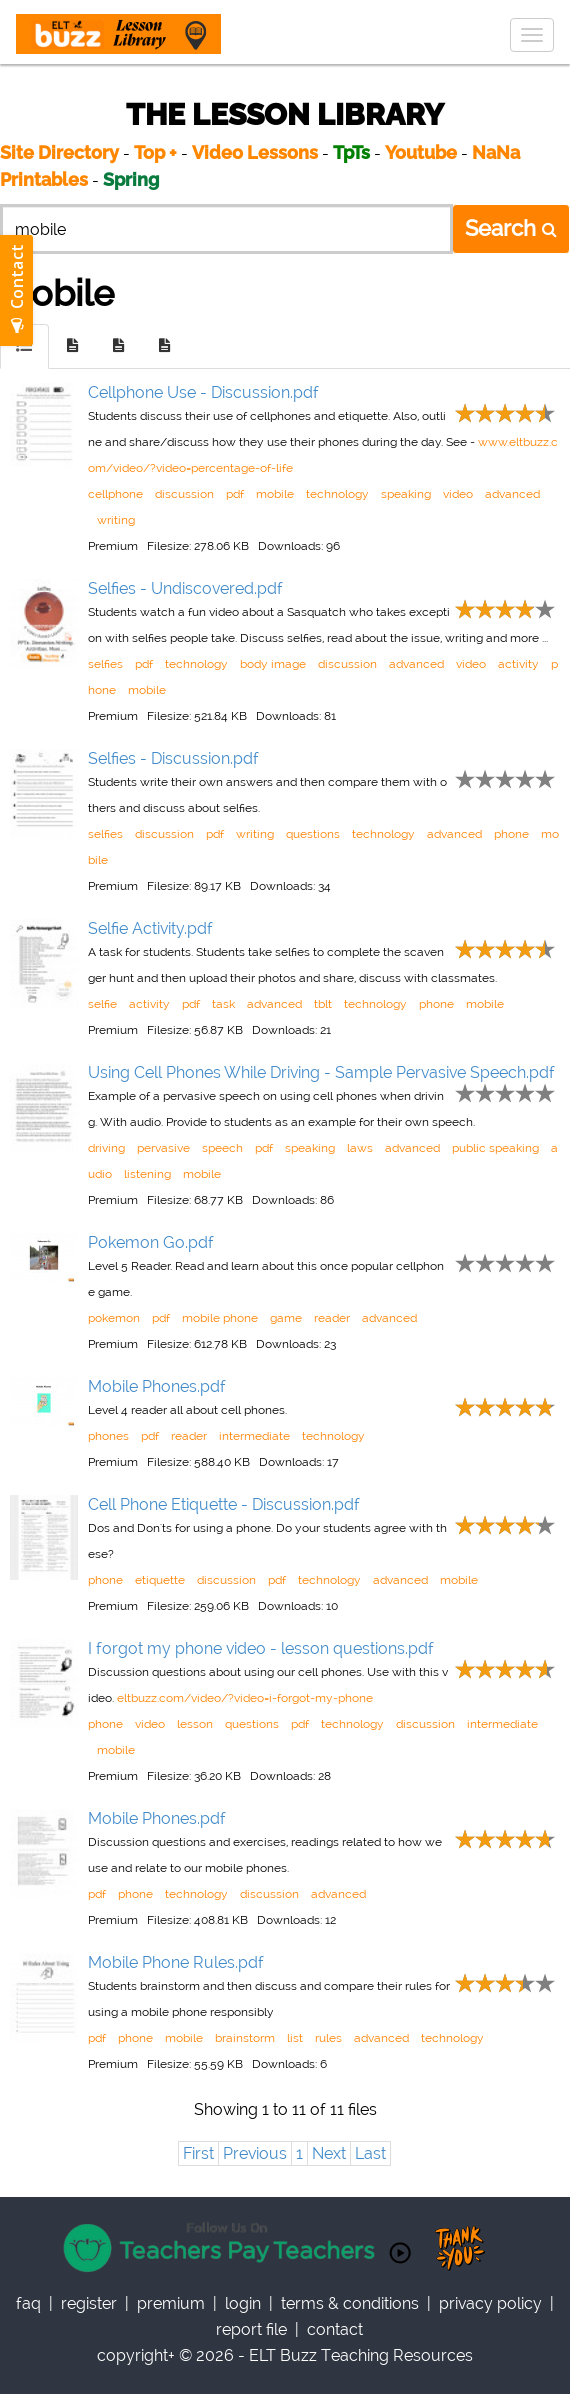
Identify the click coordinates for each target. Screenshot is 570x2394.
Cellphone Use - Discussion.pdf (203, 392)
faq (28, 2303)
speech (222, 1148)
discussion (184, 494)
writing (116, 520)
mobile (275, 494)
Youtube (421, 152)
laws (360, 1148)
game (286, 1318)
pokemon (114, 1318)
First (198, 2153)
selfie (102, 1004)
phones (108, 1436)
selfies (105, 664)
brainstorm (245, 2038)
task (223, 1004)
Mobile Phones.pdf (157, 1386)
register (89, 2303)
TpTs (353, 152)
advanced (512, 494)
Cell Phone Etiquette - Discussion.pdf (224, 1504)
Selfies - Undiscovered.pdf (185, 588)
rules (328, 2038)
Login (243, 2303)
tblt (323, 1004)
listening (147, 1174)
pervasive (163, 1148)
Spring (131, 179)
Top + (155, 152)
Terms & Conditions (350, 2303)
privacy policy (490, 2303)
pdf (235, 494)
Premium (171, 2303)
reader (332, 1318)
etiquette (160, 1580)
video (458, 494)
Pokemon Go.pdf (151, 1242)
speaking (406, 494)
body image (273, 664)
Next (329, 2153)
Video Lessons (255, 152)
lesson (195, 1724)
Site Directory (59, 152)
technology (337, 494)
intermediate (254, 1436)
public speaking (495, 1148)
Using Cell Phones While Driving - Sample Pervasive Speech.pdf (321, 1072)
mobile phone (220, 1318)
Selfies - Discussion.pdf (173, 758)
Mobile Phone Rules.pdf (176, 1962)
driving (106, 1148)
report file (251, 2329)
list (295, 2038)
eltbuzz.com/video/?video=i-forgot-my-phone (245, 1698)
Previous (255, 2153)
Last (370, 2153)
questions (313, 834)
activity (518, 664)
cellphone (115, 494)
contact (335, 2329)
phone (511, 834)
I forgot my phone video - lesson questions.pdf (261, 1648)
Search (511, 228)
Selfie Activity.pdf (150, 928)
